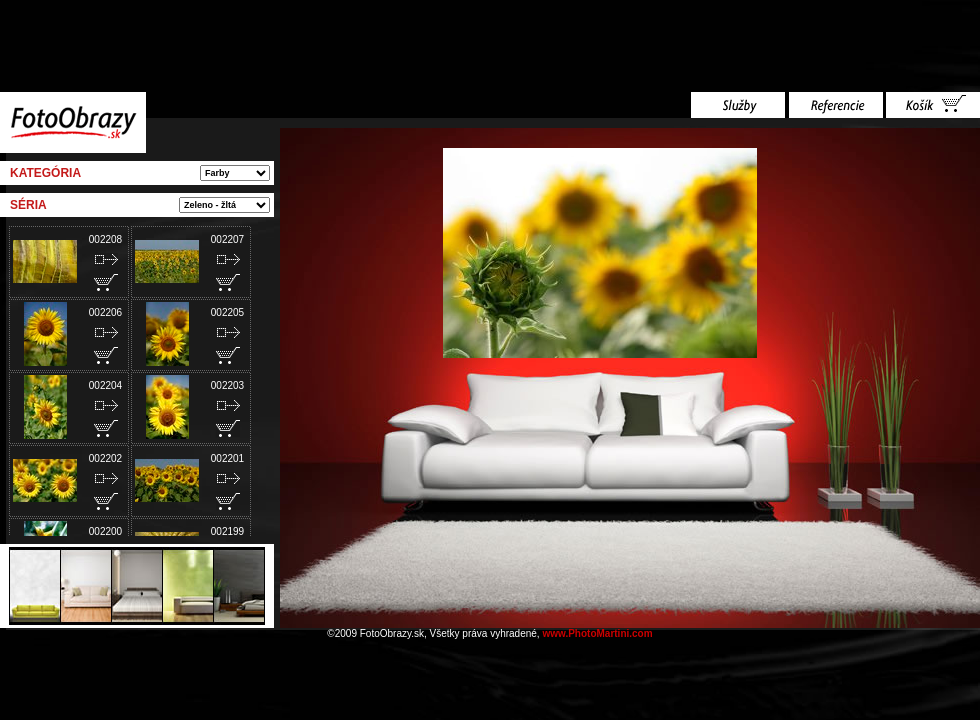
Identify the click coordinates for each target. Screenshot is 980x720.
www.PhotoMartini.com (597, 633)
